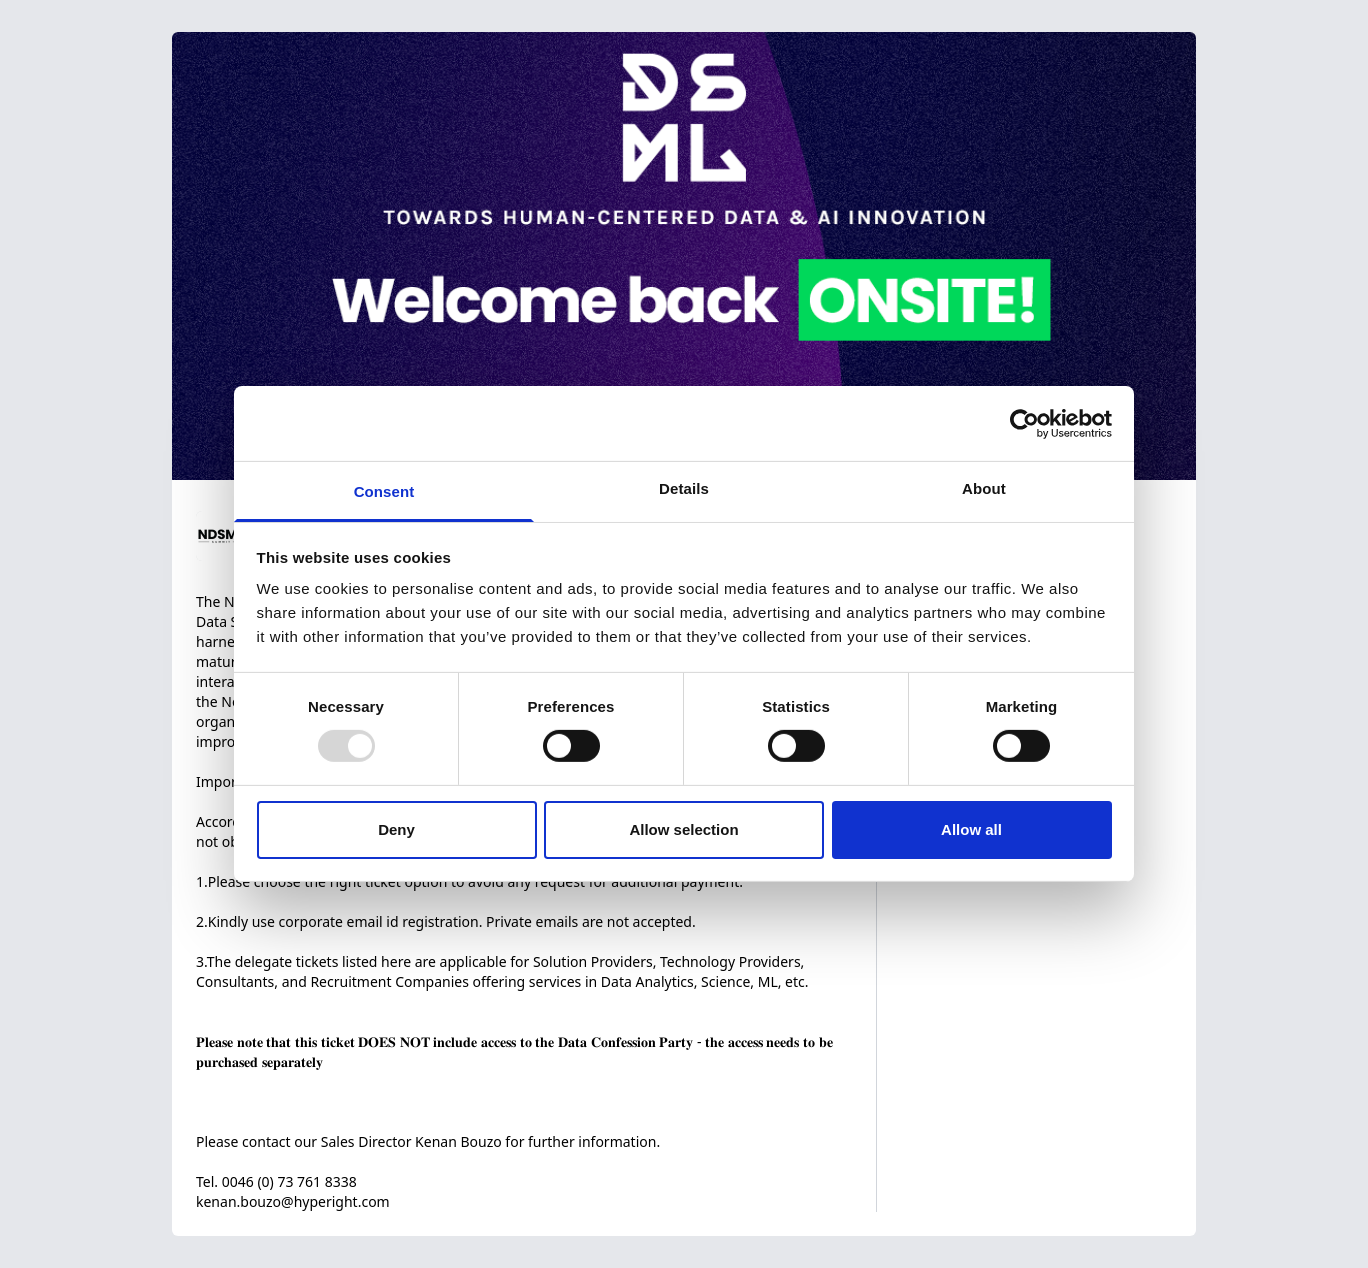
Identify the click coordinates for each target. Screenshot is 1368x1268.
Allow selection (683, 829)
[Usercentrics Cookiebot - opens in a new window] (1024, 423)
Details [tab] (684, 488)
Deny (396, 829)
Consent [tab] (384, 491)
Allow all (971, 829)
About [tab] (984, 488)
